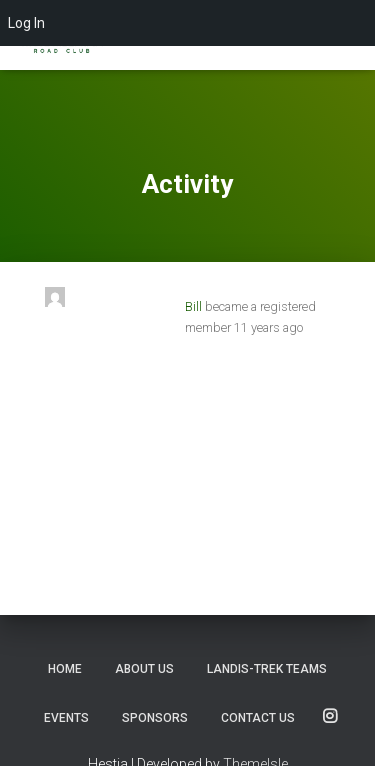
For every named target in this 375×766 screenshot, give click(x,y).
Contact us (258, 718)
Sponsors (155, 718)
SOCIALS (330, 717)
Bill (193, 306)
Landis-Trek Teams (267, 669)
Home (65, 669)
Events (66, 718)
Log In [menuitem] (26, 23)
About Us (144, 669)
